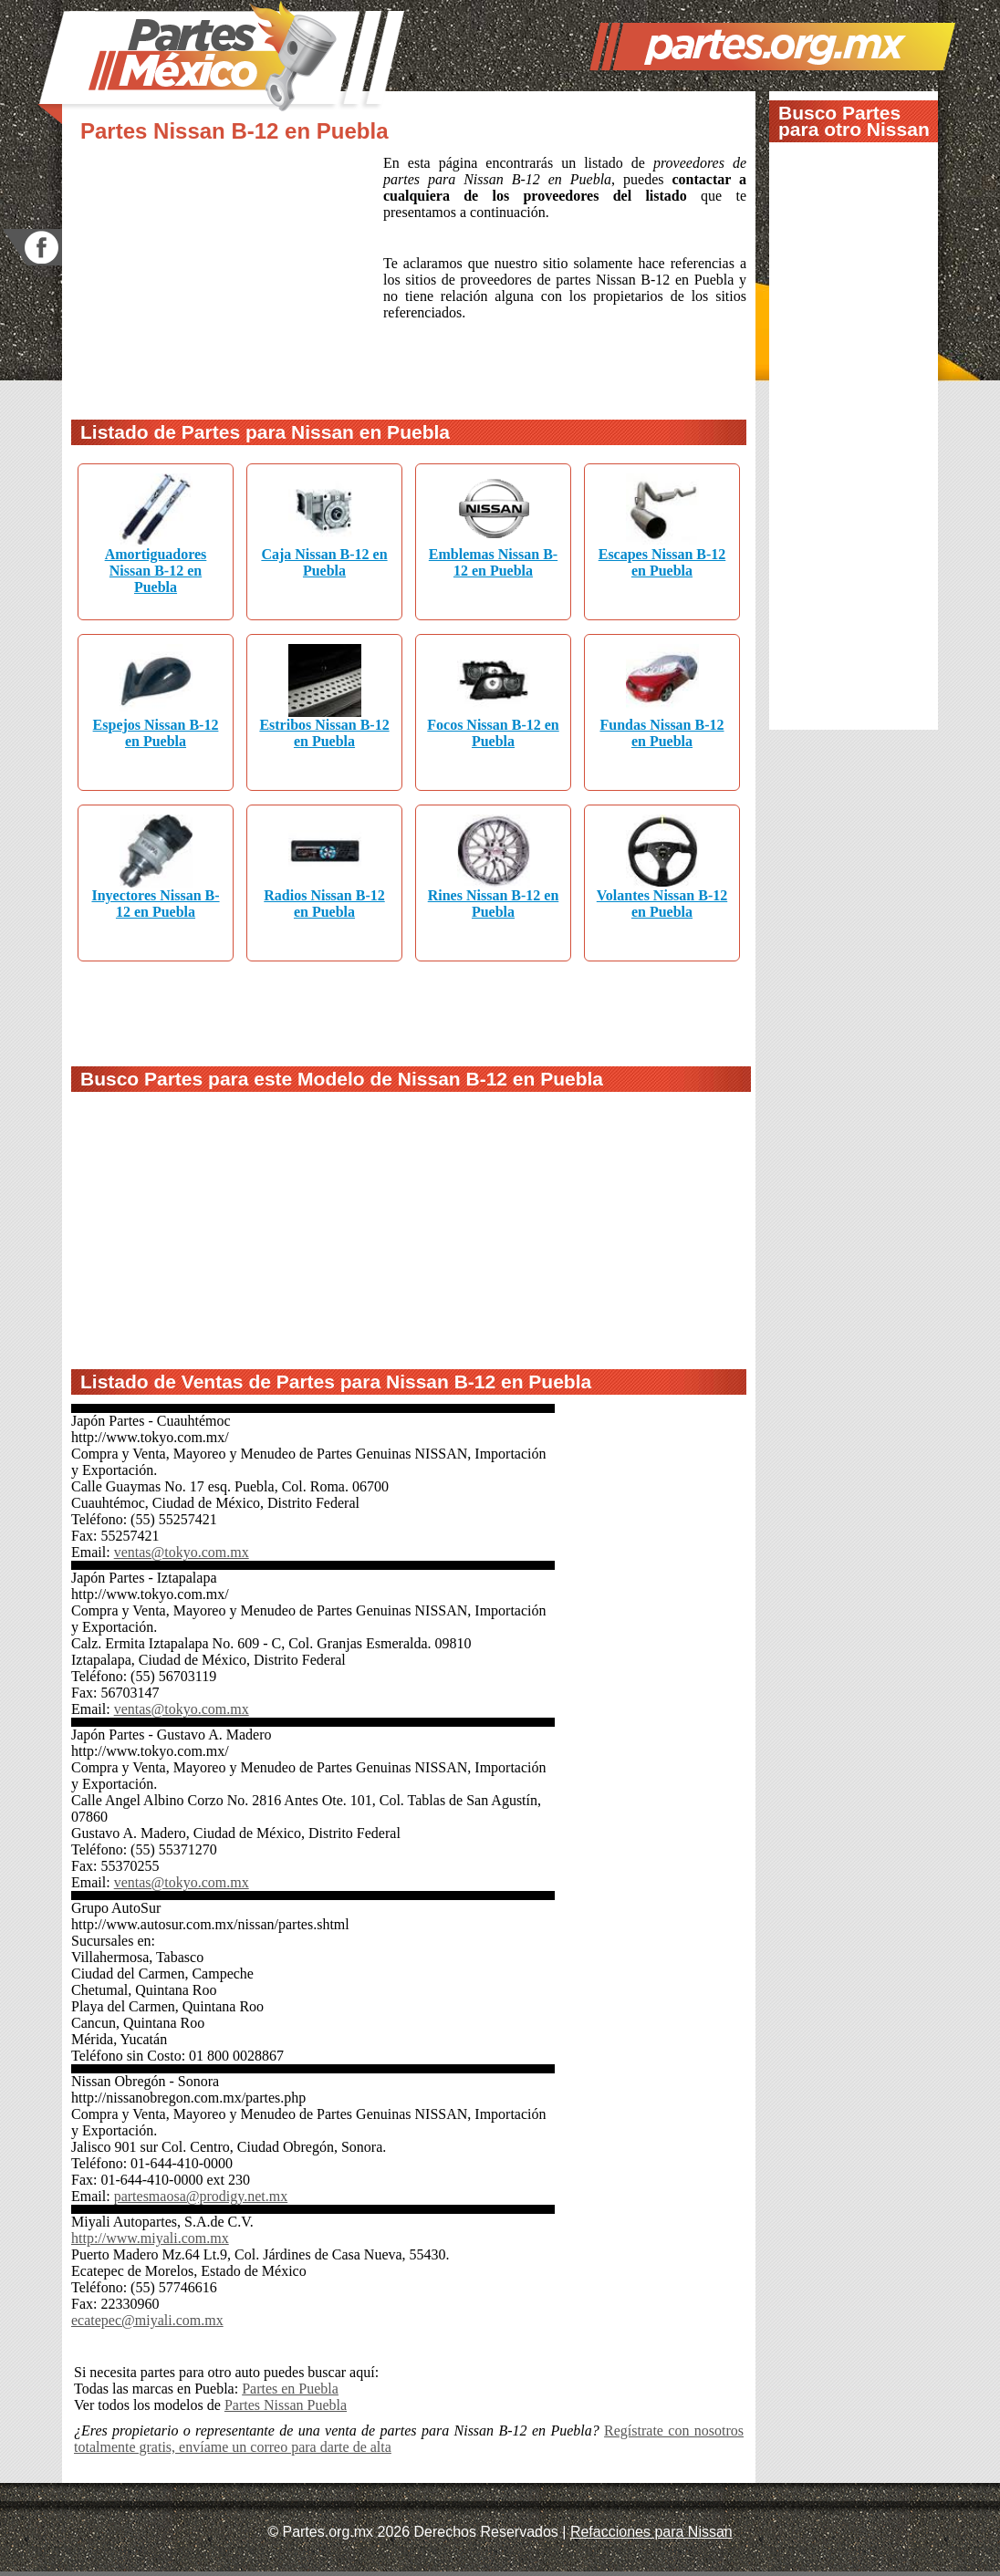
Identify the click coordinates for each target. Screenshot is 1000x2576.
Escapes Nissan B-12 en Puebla (662, 562)
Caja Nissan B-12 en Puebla (324, 562)
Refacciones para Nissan (651, 2532)
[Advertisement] (227, 276)
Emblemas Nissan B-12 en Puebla (493, 562)
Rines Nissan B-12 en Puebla (493, 903)
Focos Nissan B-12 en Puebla (492, 733)
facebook (32, 247)
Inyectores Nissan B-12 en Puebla (155, 903)
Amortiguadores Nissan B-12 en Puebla (156, 570)
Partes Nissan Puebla (285, 2405)
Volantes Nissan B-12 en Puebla (662, 903)
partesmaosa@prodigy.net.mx (201, 2196)
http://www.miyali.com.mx (150, 2238)
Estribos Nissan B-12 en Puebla (324, 733)
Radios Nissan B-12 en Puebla (324, 903)
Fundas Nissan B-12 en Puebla (661, 733)
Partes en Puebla (290, 2388)
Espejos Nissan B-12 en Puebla (156, 733)
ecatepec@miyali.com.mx (147, 2320)
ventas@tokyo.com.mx (181, 1552)
